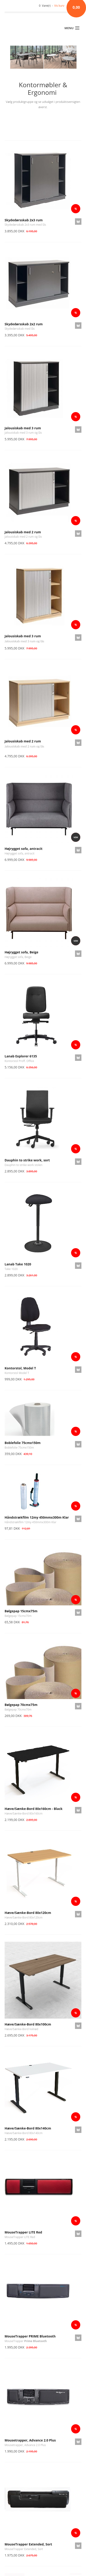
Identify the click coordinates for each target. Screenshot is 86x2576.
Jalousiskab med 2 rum (23, 532)
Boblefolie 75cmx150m (23, 1443)
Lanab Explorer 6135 (21, 1056)
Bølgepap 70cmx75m (21, 1704)
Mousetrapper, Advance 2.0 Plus (30, 2440)
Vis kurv (59, 6)
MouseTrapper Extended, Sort (28, 2544)
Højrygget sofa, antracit (23, 848)
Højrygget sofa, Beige (21, 952)
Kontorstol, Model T (20, 1368)
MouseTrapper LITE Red (23, 2232)
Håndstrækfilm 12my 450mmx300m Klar (37, 1517)
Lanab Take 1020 (18, 1264)
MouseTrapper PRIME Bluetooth (30, 2336)
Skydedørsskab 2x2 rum (24, 324)
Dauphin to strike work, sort (27, 1160)
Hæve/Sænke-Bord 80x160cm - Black (34, 1808)
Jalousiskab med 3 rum (23, 428)
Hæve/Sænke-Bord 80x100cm (28, 2024)
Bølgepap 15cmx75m (21, 1611)
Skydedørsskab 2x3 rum (24, 220)
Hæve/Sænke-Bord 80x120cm (28, 1912)
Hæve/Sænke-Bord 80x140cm (28, 2128)
